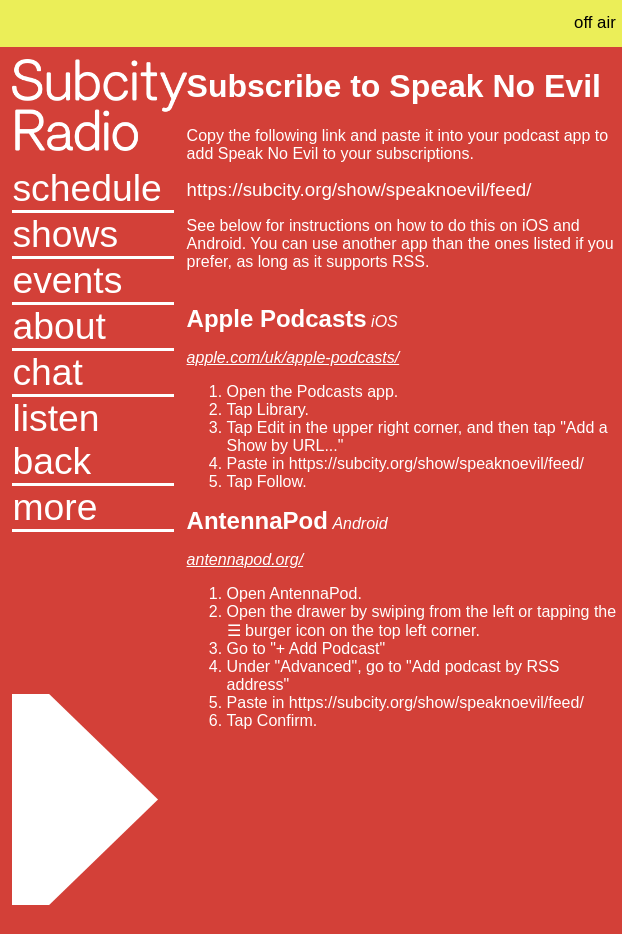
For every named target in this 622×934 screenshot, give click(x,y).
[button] (93, 509)
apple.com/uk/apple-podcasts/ (293, 357)
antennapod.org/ (245, 559)
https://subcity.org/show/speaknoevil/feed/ (359, 189)
